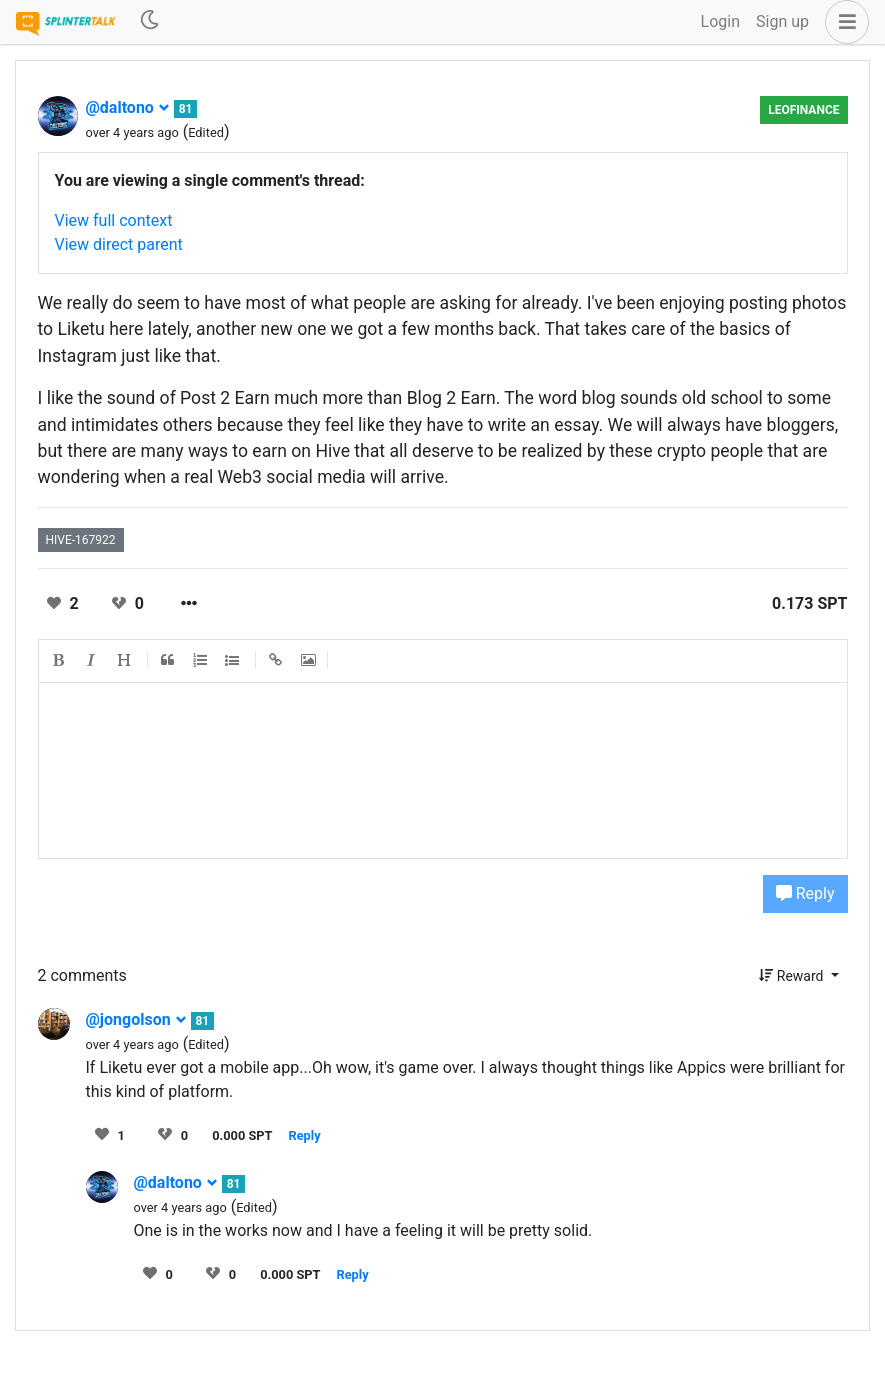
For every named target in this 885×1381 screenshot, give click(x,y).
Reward (793, 976)
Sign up (782, 21)
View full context (114, 220)
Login (720, 21)
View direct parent (119, 244)
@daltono (128, 107)
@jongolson (136, 1019)
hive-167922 (81, 540)
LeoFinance (803, 110)
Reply (805, 893)
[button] (843, 22)
